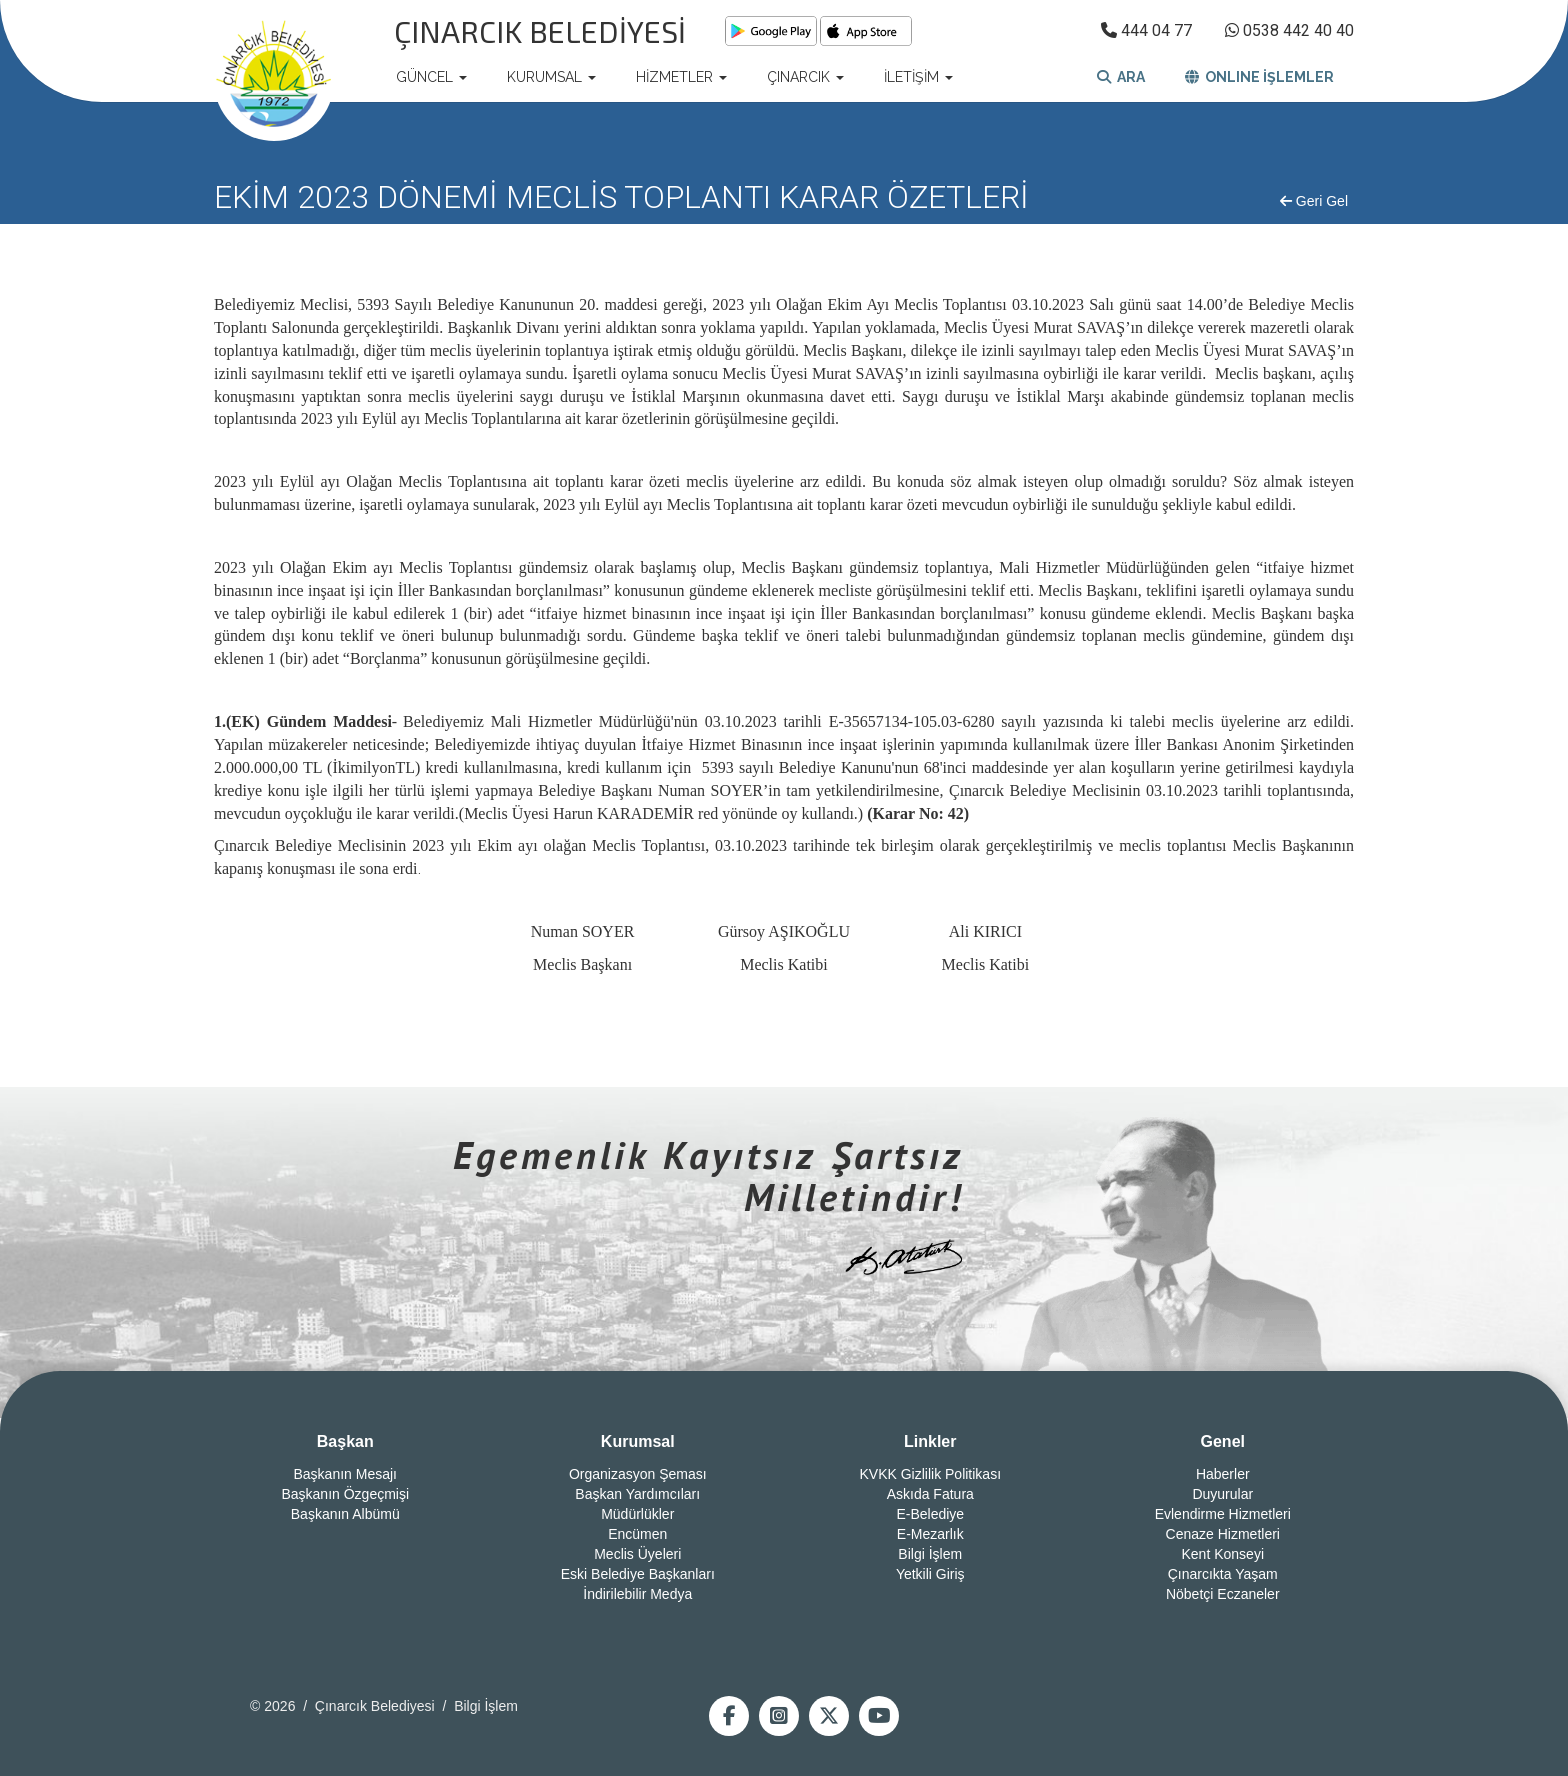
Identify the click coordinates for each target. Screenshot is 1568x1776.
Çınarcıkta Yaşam (1223, 1574)
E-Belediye (930, 1514)
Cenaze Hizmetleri (1223, 1534)
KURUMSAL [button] (551, 77)
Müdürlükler (637, 1514)
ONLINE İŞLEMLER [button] (1259, 77)
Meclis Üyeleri (637, 1554)
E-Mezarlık (930, 1534)
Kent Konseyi (1223, 1554)
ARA (1121, 77)
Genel (1223, 1441)
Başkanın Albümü (345, 1514)
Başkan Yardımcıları (637, 1494)
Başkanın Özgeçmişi (345, 1494)
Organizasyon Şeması (638, 1474)
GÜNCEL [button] (431, 77)
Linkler (930, 1441)
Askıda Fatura (930, 1494)
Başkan (345, 1441)
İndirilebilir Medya (637, 1594)
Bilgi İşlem (930, 1554)
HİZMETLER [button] (681, 77)
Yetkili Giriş (930, 1574)
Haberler (1223, 1474)
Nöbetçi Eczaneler (1223, 1594)
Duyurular (1222, 1494)
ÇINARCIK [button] (805, 77)
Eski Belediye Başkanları (638, 1574)
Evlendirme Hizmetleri (1223, 1514)
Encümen (637, 1534)
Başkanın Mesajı (346, 1474)
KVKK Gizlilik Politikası (930, 1474)
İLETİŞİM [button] (918, 77)
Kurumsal (638, 1441)
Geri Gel (1314, 201)
